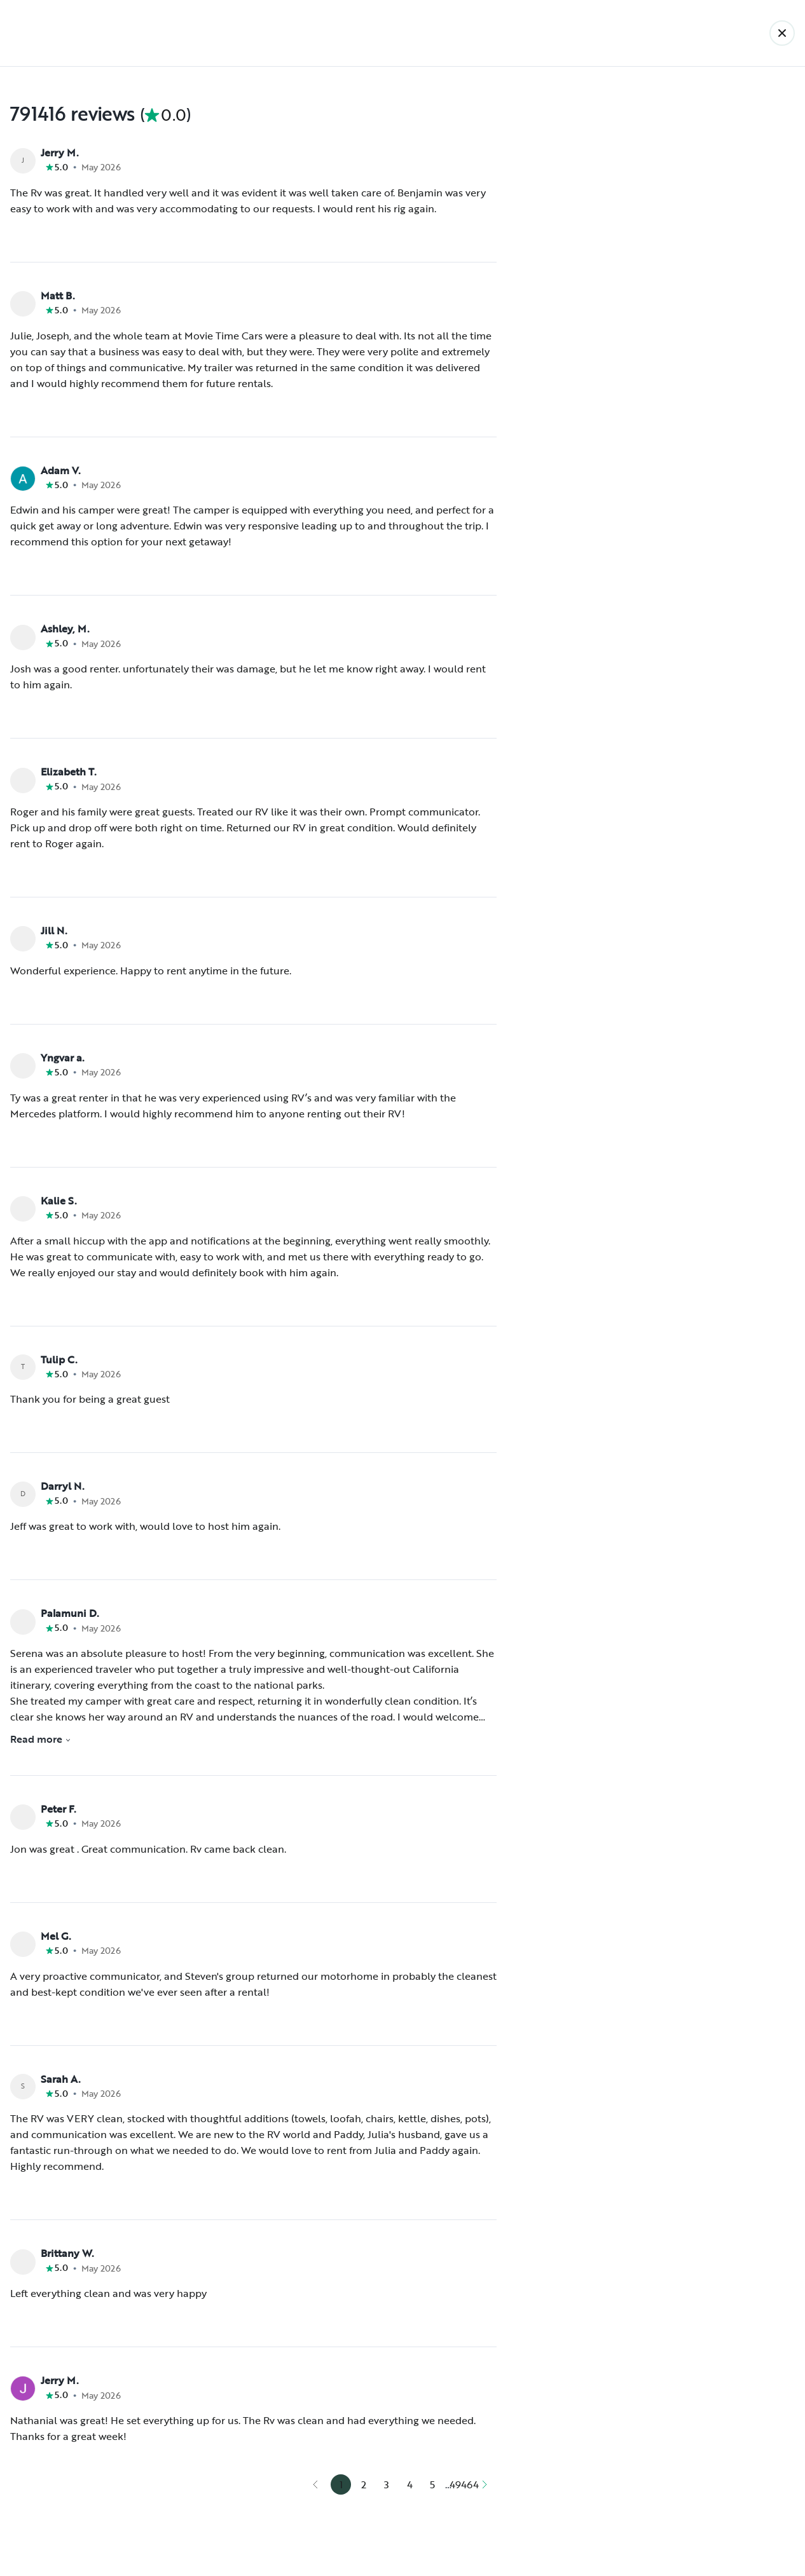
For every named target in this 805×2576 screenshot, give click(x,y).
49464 (464, 2484)
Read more (40, 1739)
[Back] (782, 33)
